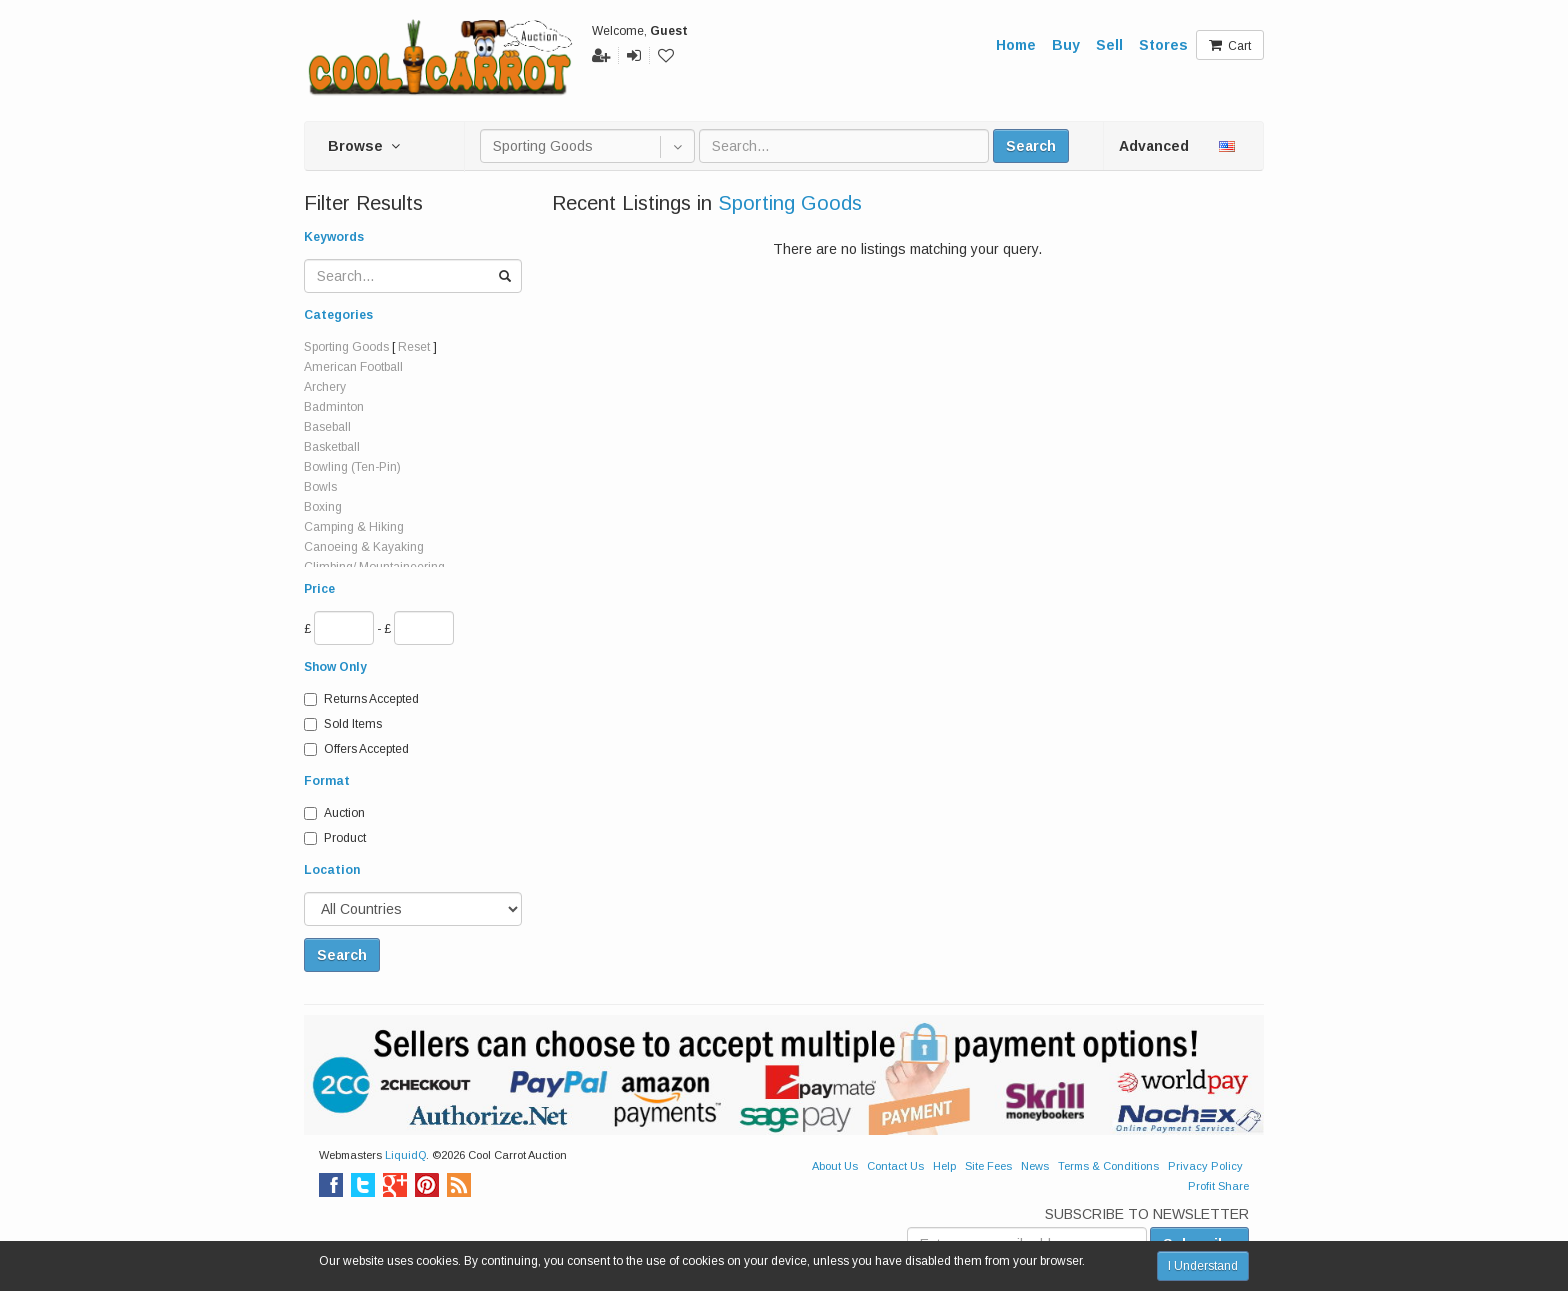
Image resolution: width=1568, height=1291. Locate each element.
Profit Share (1218, 1186)
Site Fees (988, 1166)
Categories (338, 315)
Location (332, 870)
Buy (1066, 45)
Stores (1163, 45)
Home (1016, 45)
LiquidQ (405, 1155)
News (1035, 1166)
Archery (325, 387)
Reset (414, 347)
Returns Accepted (361, 699)
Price (319, 589)
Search (1031, 146)
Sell (1109, 45)
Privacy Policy (1205, 1166)
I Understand (1203, 1266)
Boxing (323, 507)
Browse (364, 146)
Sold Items (343, 724)
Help (944, 1166)
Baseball (327, 427)
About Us (835, 1166)
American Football (353, 367)
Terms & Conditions (1108, 1166)
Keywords (334, 237)
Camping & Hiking (354, 527)
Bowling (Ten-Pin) (352, 467)
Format (327, 781)
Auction (334, 813)
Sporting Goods (346, 347)
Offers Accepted (356, 749)
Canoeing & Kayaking (364, 547)
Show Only (335, 667)
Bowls (320, 487)
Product (335, 838)
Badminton (334, 407)
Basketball (332, 447)
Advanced (1154, 146)
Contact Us (895, 1166)
